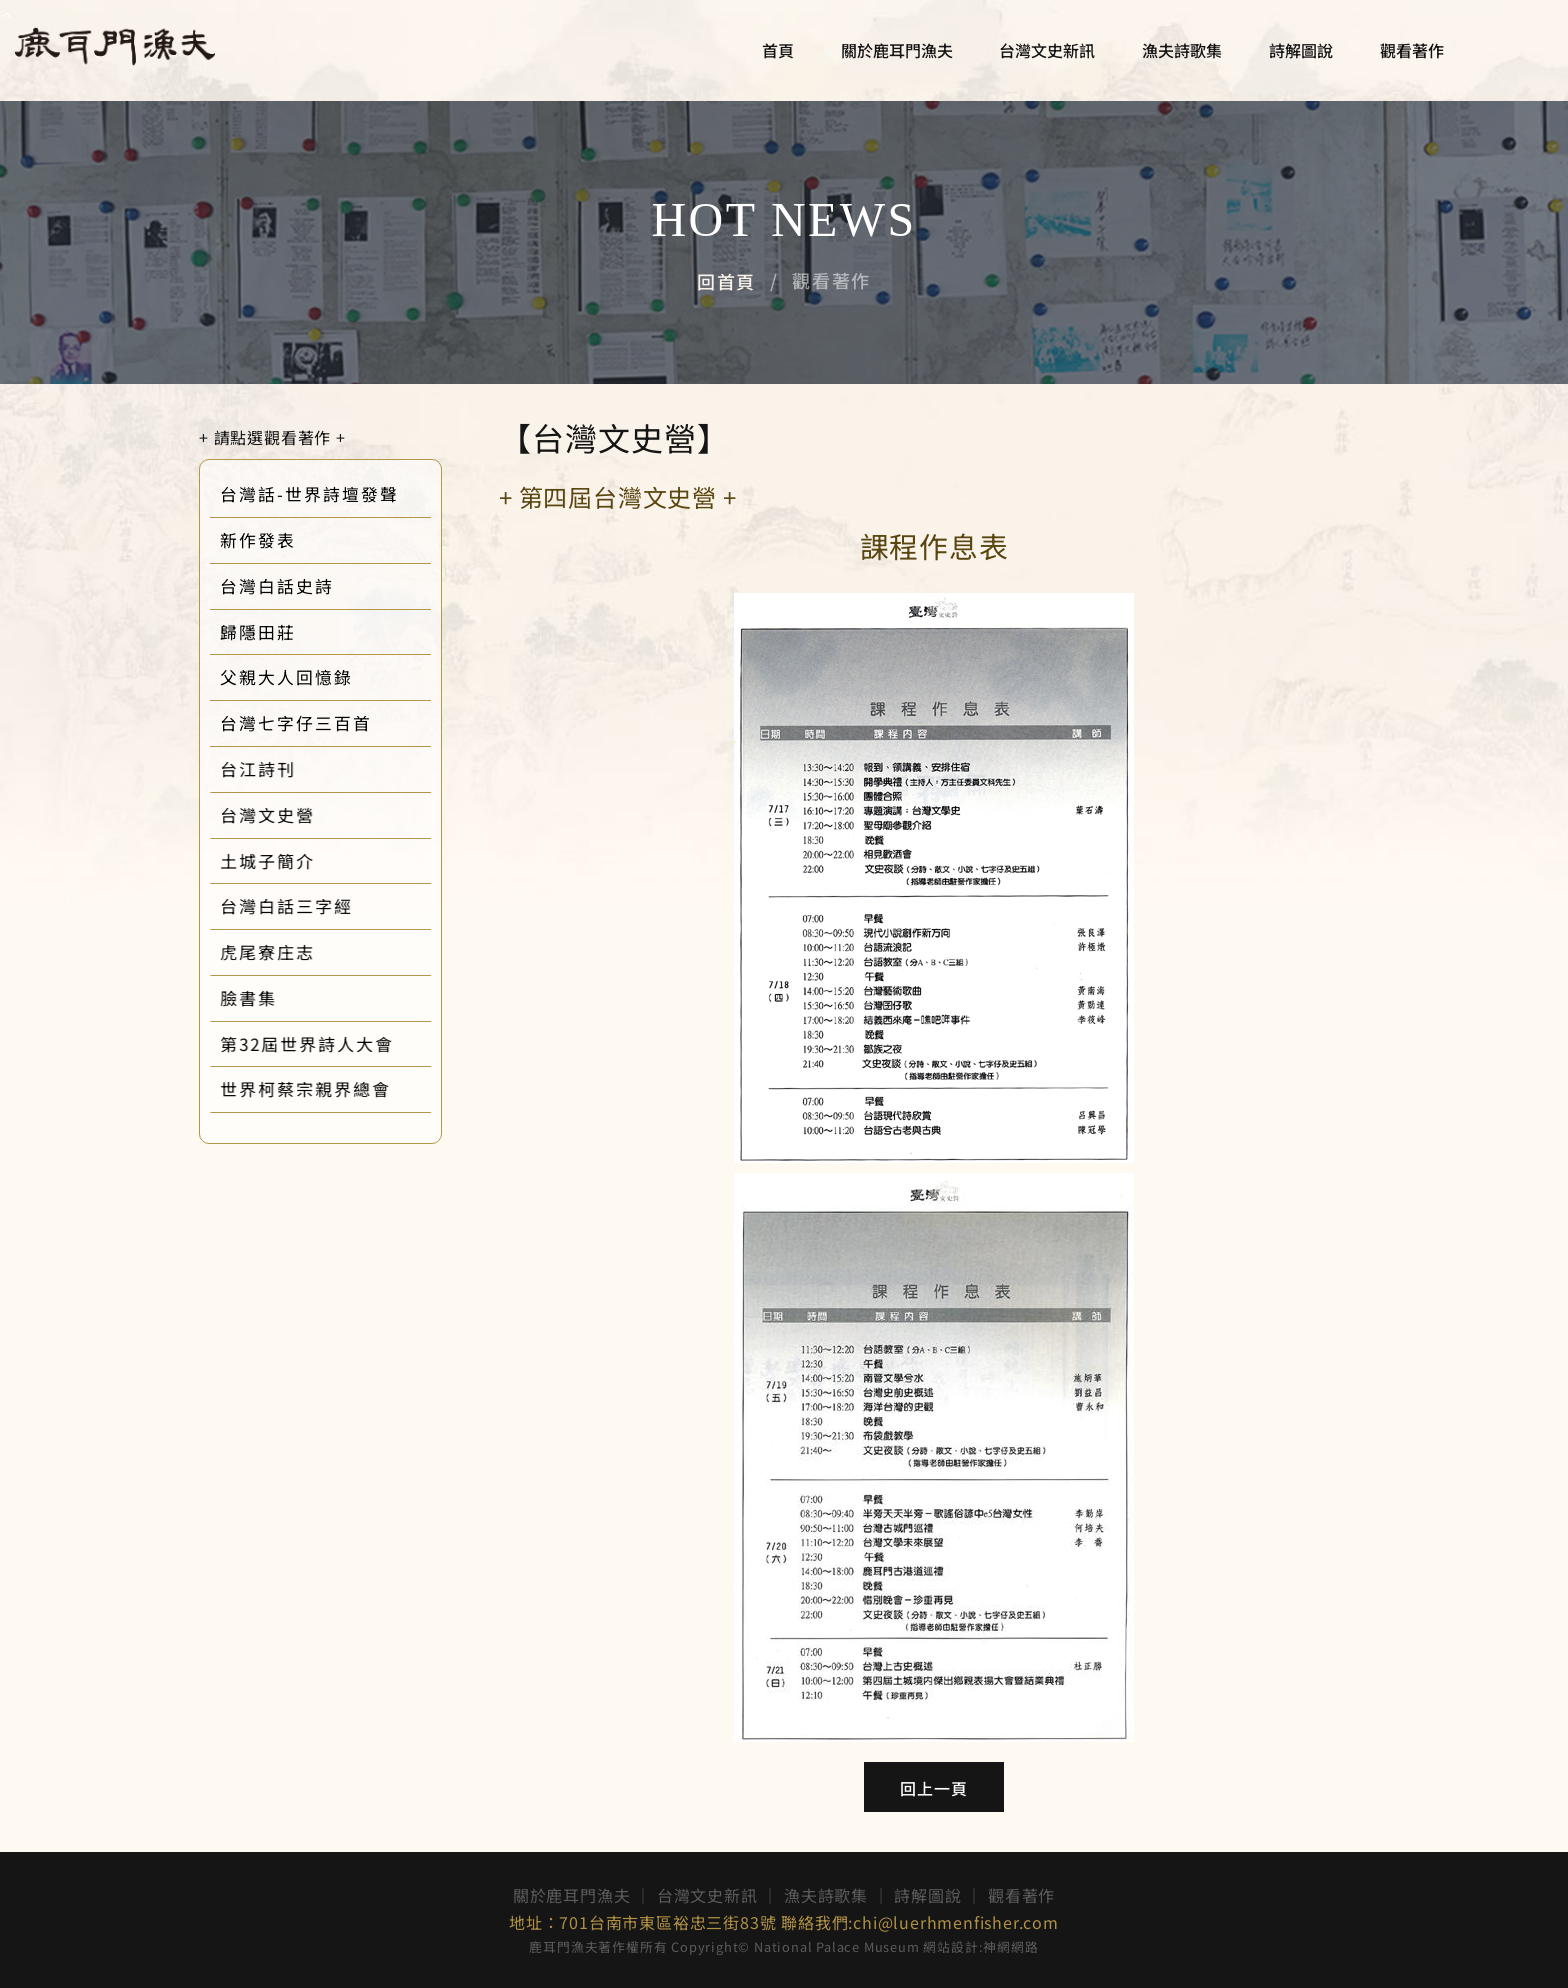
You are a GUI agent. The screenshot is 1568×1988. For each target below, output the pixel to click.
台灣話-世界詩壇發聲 (326, 494)
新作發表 (275, 540)
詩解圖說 (1296, 55)
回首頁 (726, 281)
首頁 (773, 55)
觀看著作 (1407, 55)
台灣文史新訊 (1043, 55)
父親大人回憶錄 (303, 677)
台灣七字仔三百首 (313, 723)
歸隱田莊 (275, 632)
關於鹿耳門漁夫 (892, 55)
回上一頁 (934, 1788)
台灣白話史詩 (294, 586)
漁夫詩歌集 (1177, 55)
